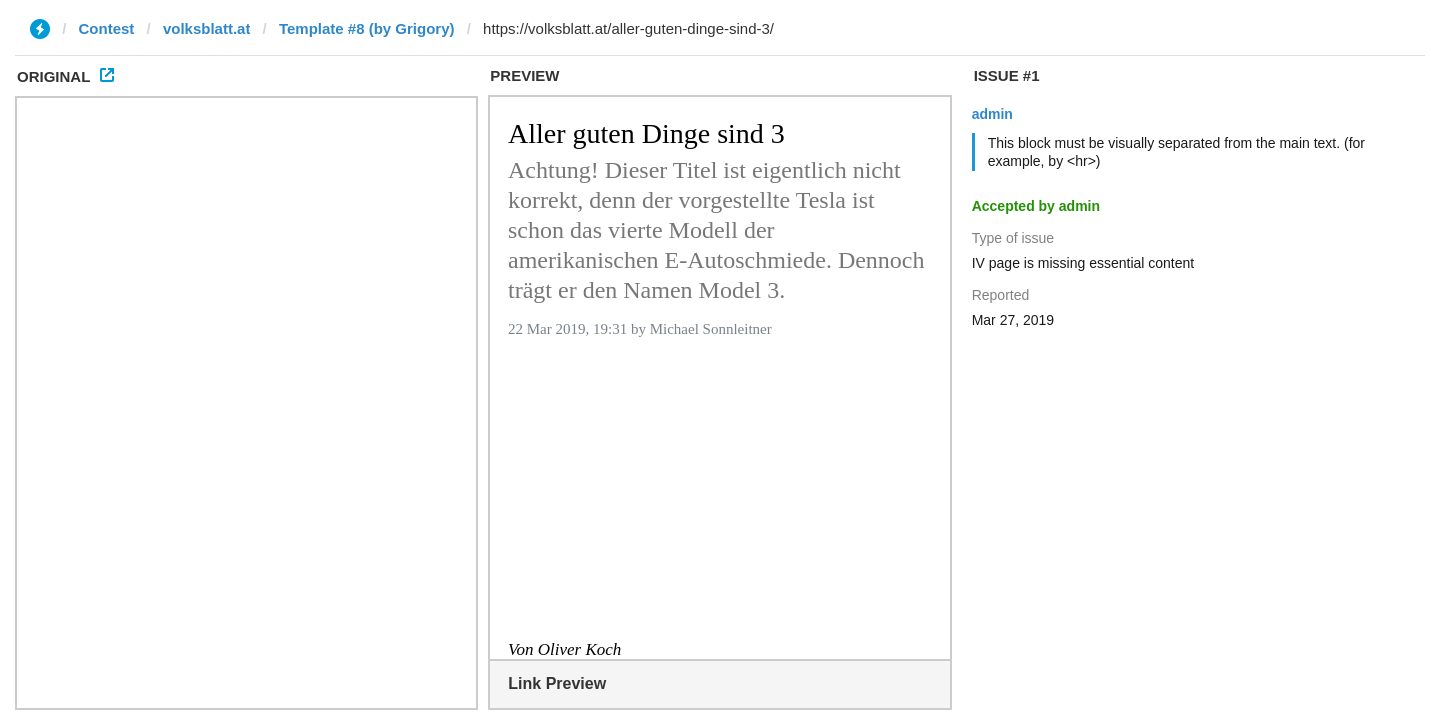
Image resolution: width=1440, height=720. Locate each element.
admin (992, 114)
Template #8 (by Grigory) (367, 28)
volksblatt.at (207, 28)
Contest (107, 28)
